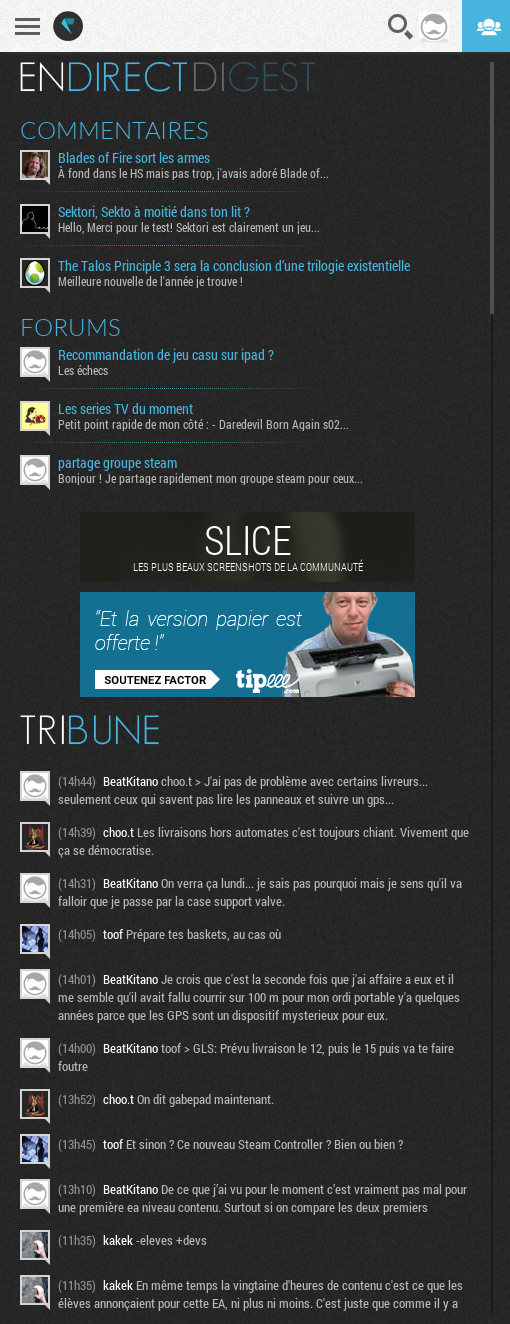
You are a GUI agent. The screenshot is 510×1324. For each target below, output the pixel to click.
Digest (254, 77)
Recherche (401, 27)
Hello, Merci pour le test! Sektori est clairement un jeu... (189, 227)
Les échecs (83, 370)
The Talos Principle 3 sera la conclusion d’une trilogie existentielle (234, 266)
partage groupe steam (117, 463)
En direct (103, 77)
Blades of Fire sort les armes (134, 158)
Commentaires (114, 130)
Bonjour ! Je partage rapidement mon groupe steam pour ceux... (210, 478)
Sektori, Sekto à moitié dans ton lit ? (154, 212)
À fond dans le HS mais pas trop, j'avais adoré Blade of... (193, 173)
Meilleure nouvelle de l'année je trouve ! (150, 281)
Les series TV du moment (125, 409)
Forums (70, 327)
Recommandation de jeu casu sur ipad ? (166, 355)
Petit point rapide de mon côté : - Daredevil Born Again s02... (203, 424)
